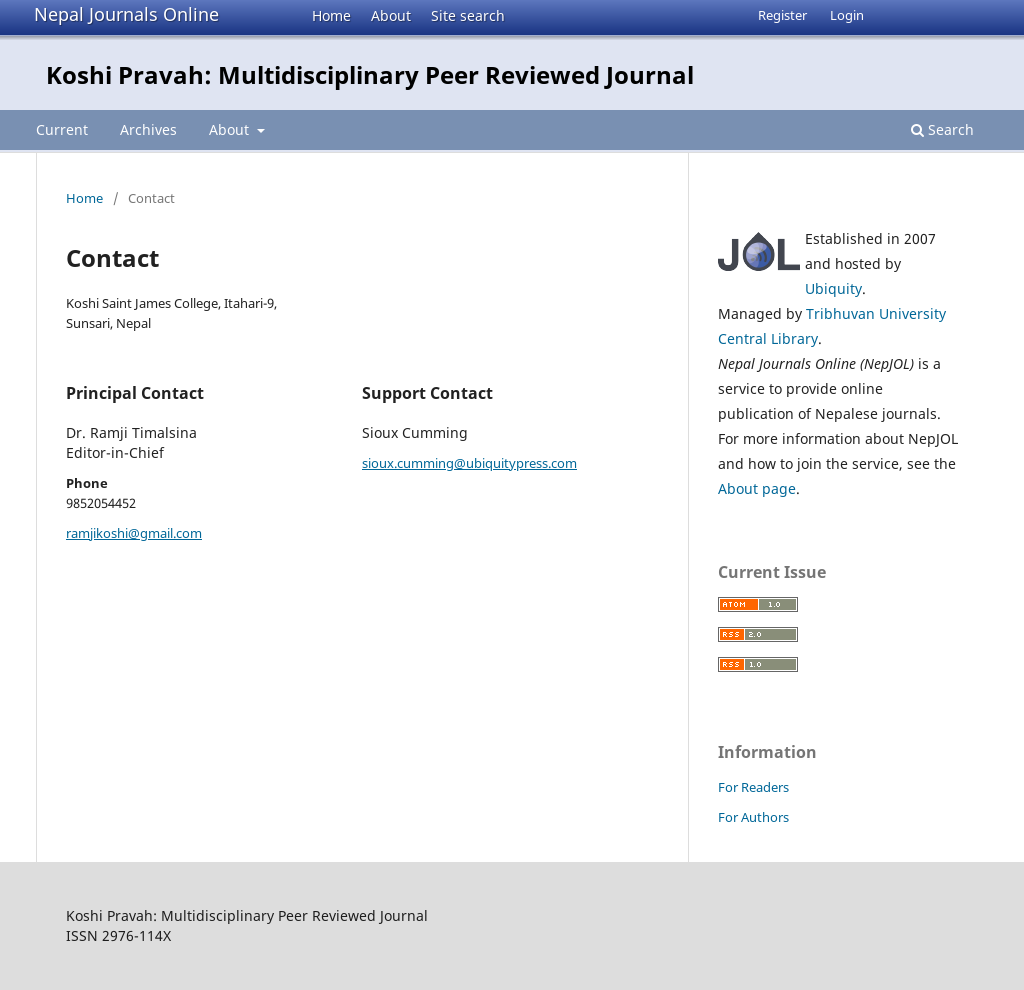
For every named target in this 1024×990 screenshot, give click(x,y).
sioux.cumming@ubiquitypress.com (469, 463)
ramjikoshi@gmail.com (134, 533)
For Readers (753, 787)
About (391, 15)
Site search (468, 15)
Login (847, 15)
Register (782, 15)
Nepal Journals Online (126, 14)
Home (331, 15)
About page (757, 488)
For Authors (753, 817)
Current (62, 129)
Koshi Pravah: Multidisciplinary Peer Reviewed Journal (370, 74)
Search (942, 129)
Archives (148, 129)
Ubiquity (833, 288)
